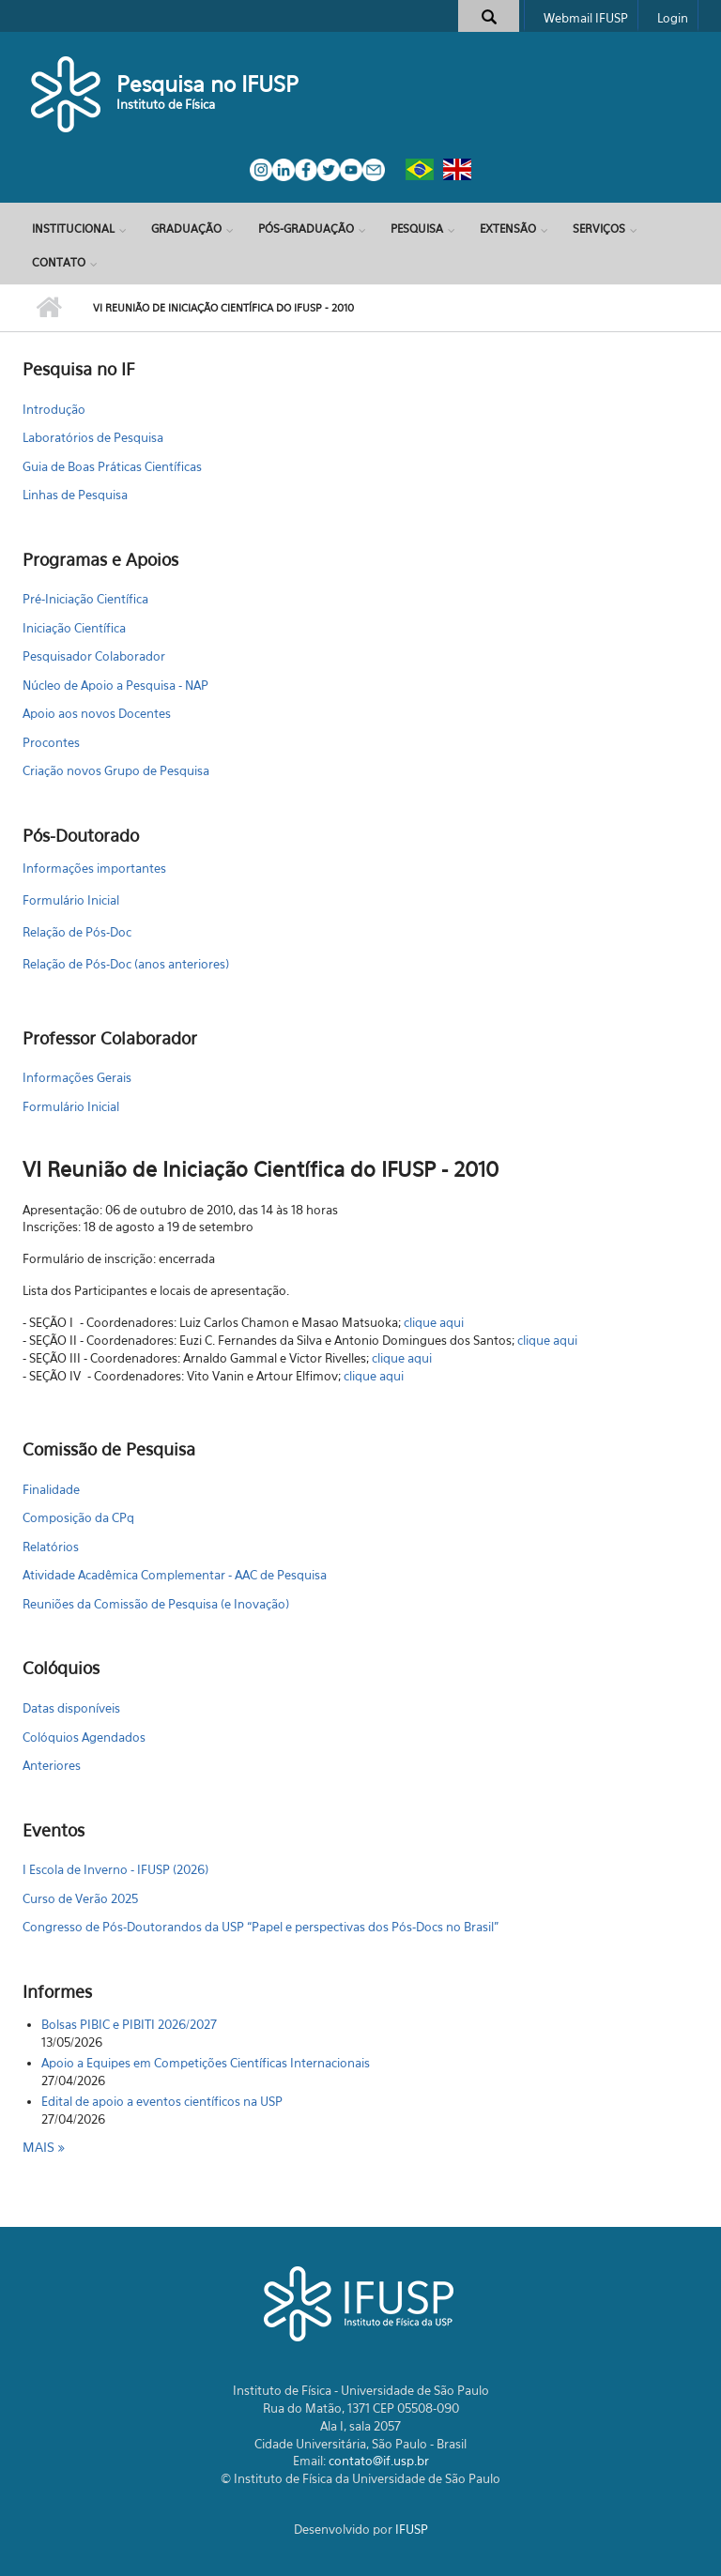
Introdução (54, 409)
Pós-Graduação (306, 228)
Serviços (599, 228)
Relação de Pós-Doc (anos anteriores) (126, 963)
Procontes (51, 742)
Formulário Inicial (71, 899)
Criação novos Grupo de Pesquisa (116, 770)
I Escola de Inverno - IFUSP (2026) (115, 1869)
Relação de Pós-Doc (77, 931)
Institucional (73, 228)
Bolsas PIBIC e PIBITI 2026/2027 (129, 2024)
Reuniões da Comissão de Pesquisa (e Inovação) (156, 1603)
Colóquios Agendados (84, 1737)
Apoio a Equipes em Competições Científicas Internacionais (205, 2062)
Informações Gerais (77, 1077)
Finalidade (51, 1489)
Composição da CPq (78, 1517)
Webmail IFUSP (586, 17)
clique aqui (434, 1322)
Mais (40, 2147)
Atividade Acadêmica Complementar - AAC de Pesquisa (175, 1574)
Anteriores (52, 1765)
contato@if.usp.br (379, 2460)
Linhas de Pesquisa (75, 494)
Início (48, 307)
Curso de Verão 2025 (80, 1898)
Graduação (186, 228)
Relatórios (51, 1546)
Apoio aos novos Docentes (97, 713)
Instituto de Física (165, 104)
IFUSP (411, 2529)
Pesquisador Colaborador (94, 655)
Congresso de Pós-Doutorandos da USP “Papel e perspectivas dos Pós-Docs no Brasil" (261, 1926)
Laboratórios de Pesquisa (93, 437)
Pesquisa (417, 228)
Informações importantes (94, 868)
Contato (58, 262)
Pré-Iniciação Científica (85, 598)
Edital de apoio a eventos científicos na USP (162, 2101)
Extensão (508, 228)
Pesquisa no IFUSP (207, 84)
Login (672, 17)
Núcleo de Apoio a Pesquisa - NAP (115, 685)
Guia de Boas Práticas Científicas (112, 466)
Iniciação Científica (74, 627)
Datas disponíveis (71, 1707)
